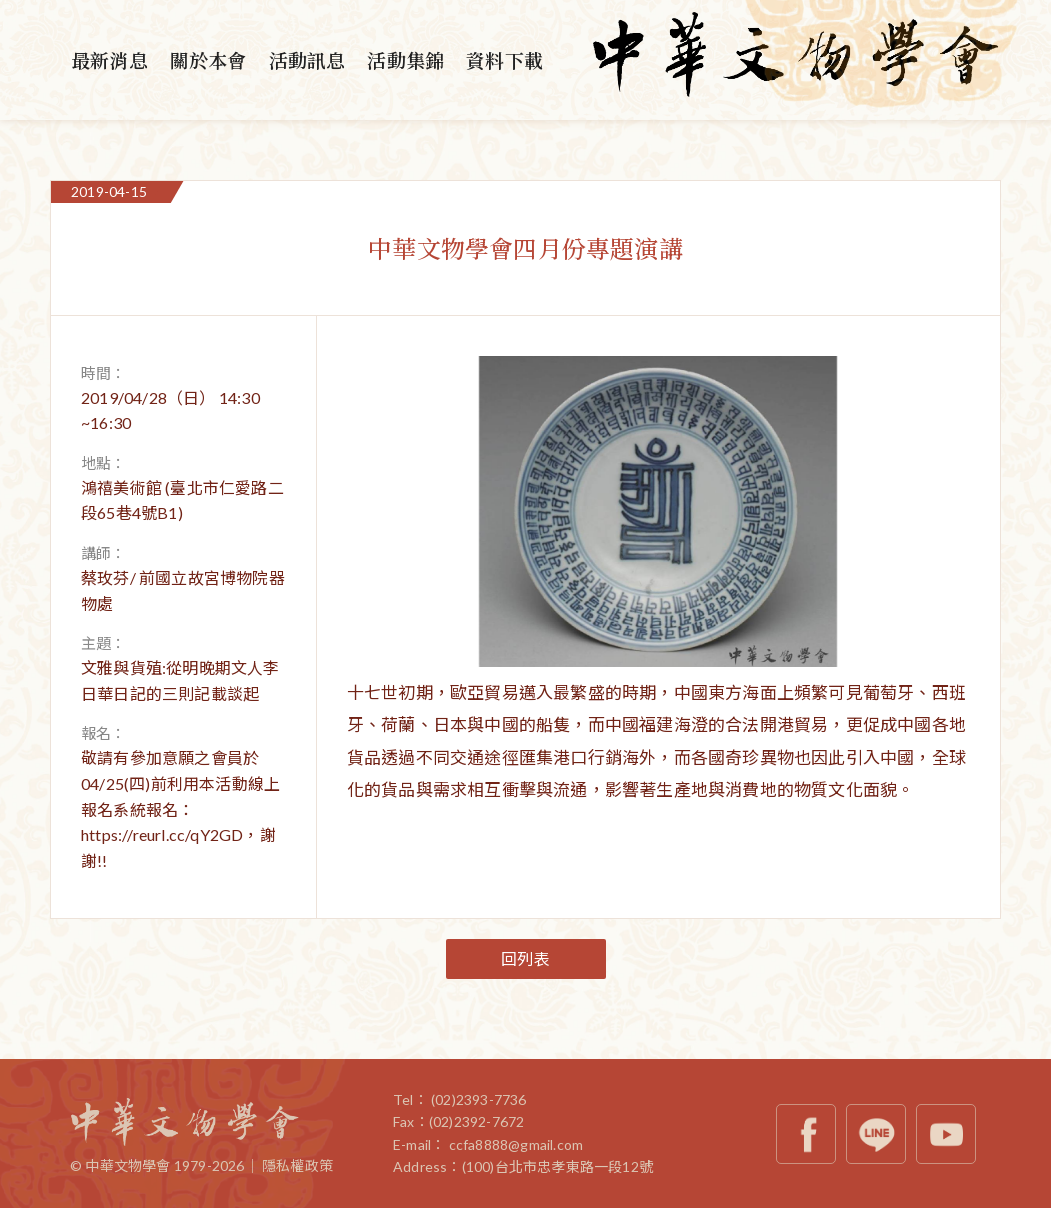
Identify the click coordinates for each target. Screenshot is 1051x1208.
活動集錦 (405, 59)
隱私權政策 (297, 1165)
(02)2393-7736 (479, 1099)
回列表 (525, 958)
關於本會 (208, 59)
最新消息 (109, 59)
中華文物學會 (796, 60)
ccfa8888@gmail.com (516, 1144)
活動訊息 (307, 59)
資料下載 (504, 59)
